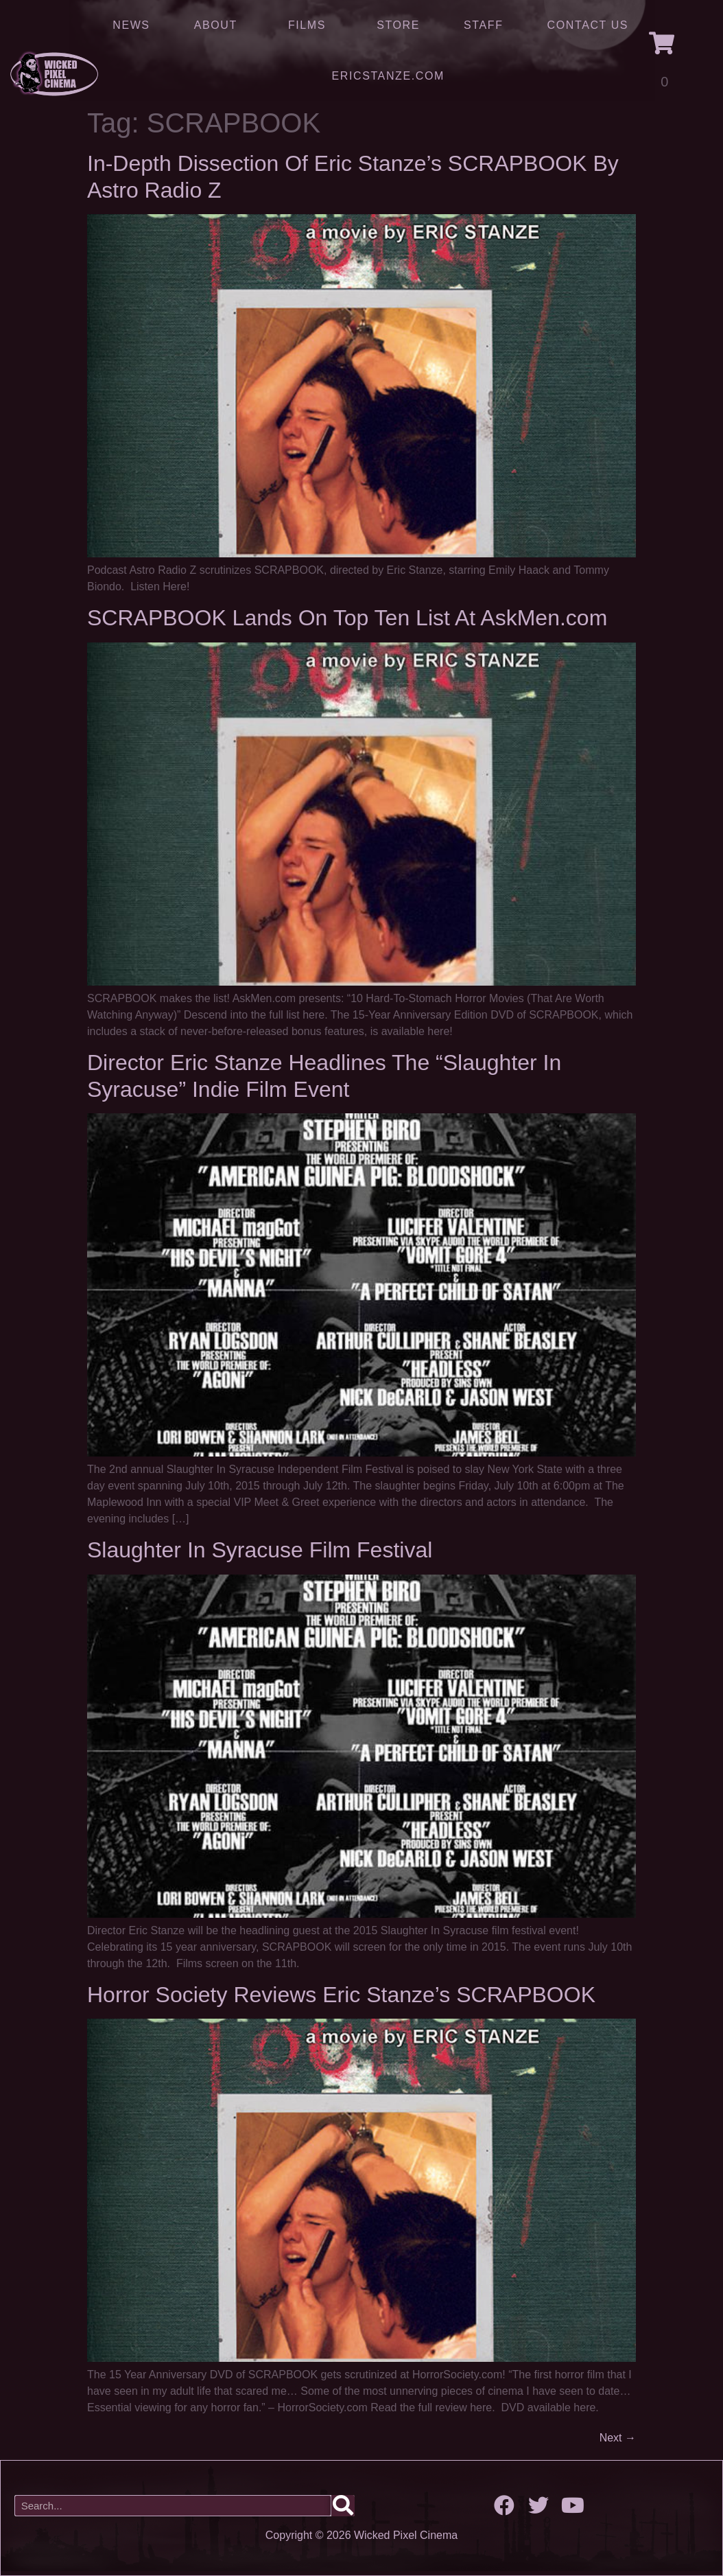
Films (310, 25)
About (219, 25)
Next (618, 2438)
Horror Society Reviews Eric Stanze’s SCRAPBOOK (341, 1994)
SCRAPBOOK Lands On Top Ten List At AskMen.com (347, 617)
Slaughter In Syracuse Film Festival (259, 1550)
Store (398, 25)
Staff (483, 25)
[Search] (343, 2505)
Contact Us (588, 25)
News (131, 25)
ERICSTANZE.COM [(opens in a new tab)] (388, 76)
